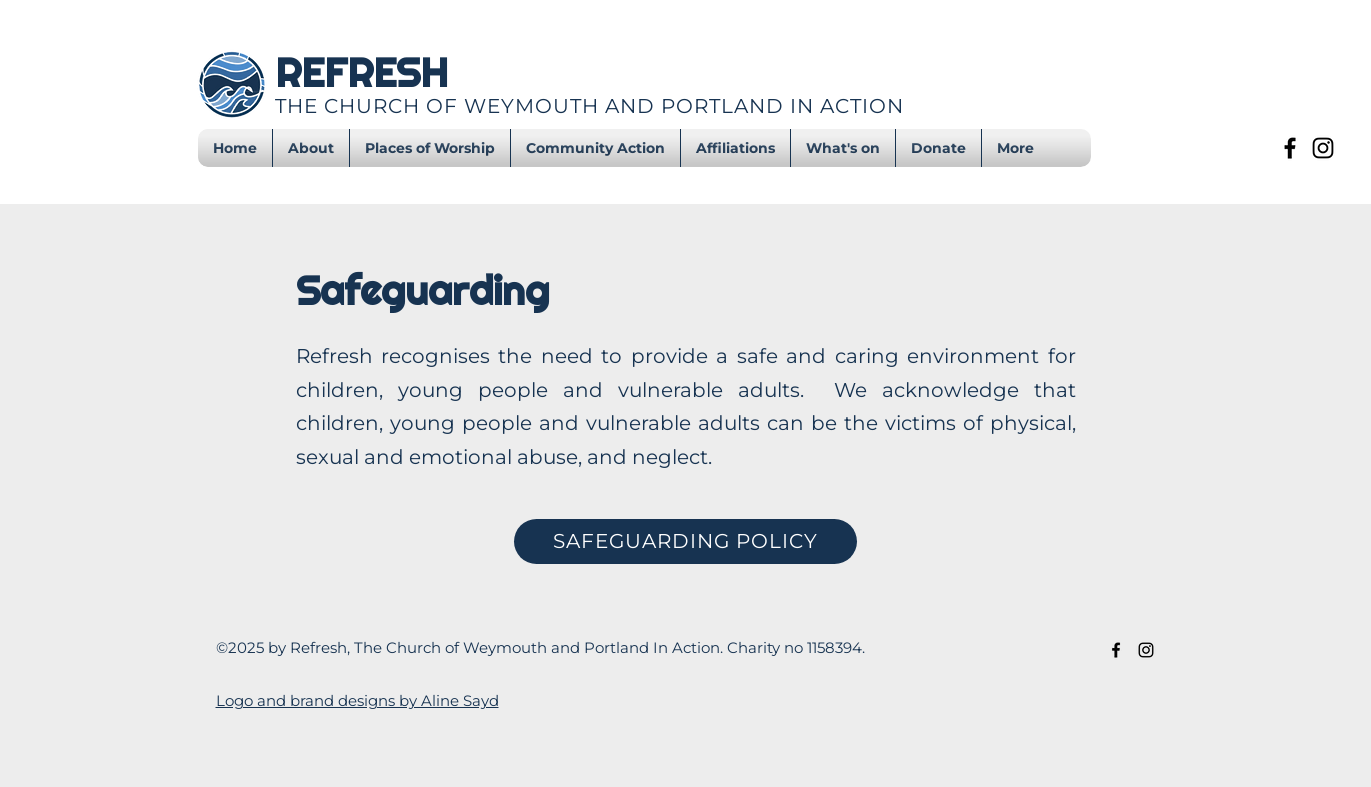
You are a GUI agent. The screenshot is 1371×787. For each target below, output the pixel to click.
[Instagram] (1323, 148)
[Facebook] (1290, 148)
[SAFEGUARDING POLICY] (685, 541)
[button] (843, 148)
